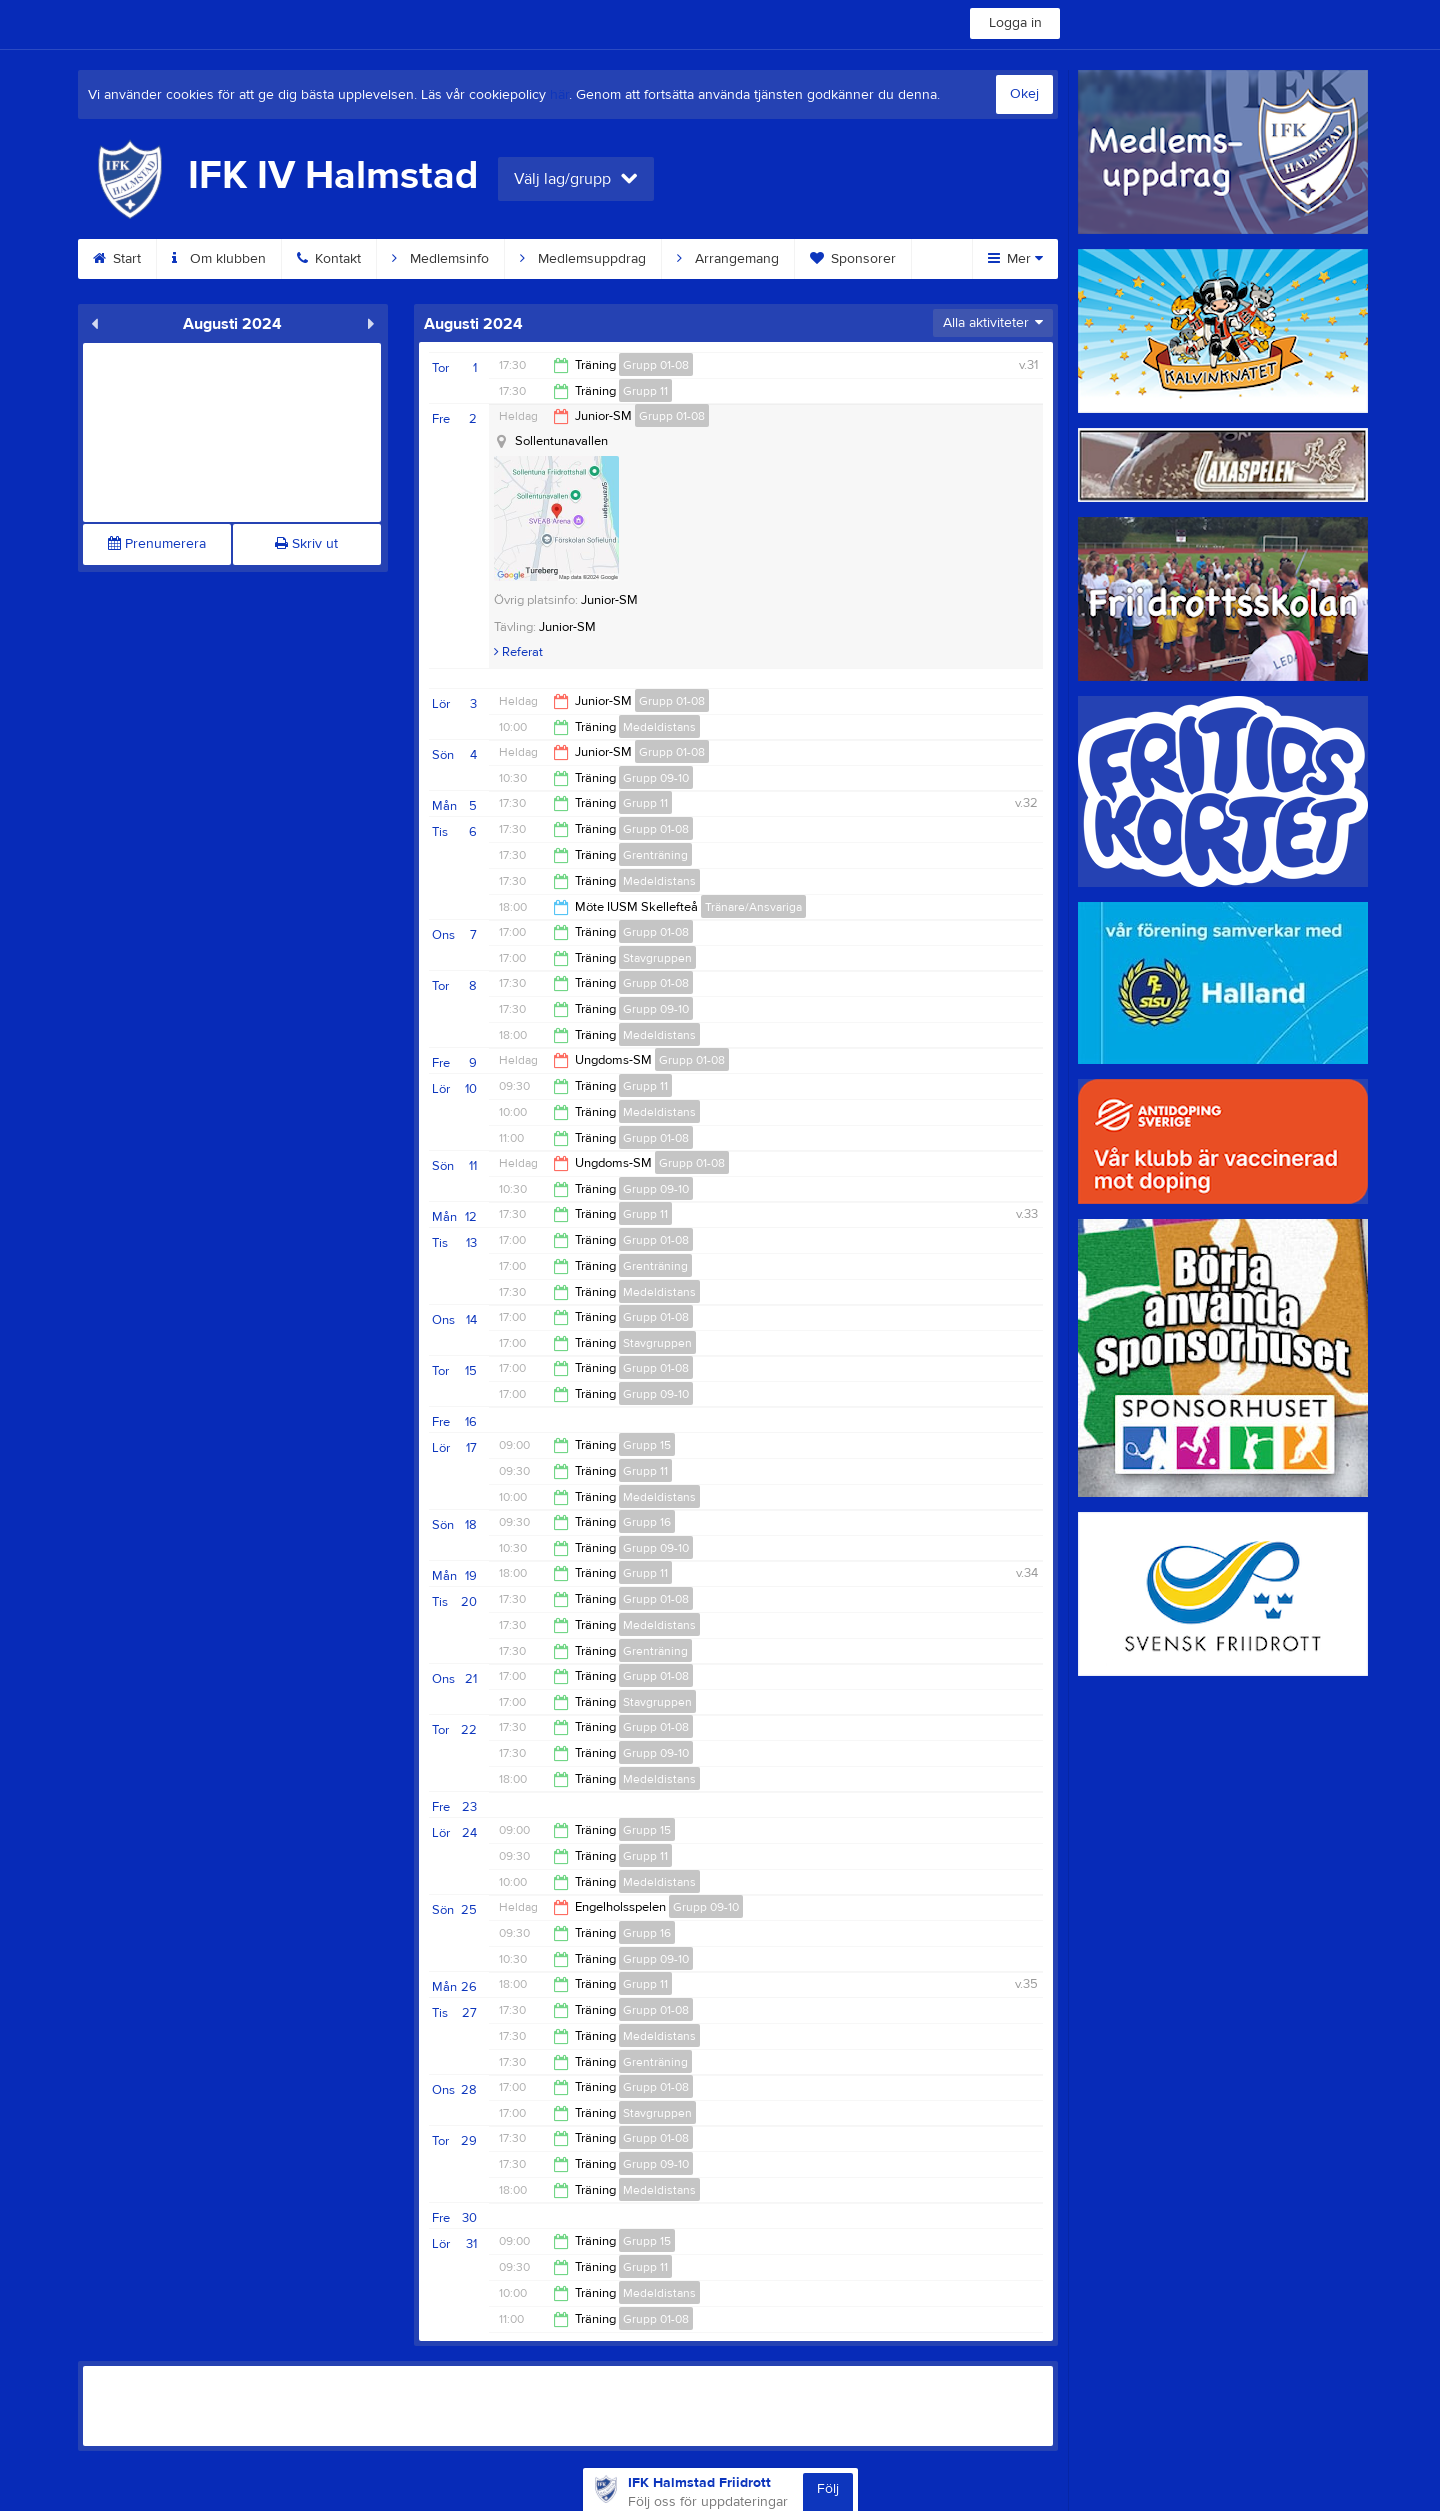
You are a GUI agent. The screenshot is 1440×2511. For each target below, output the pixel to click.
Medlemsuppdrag (583, 259)
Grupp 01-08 (656, 365)
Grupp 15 (647, 1445)
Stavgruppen (657, 958)
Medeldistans (659, 727)
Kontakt (329, 259)
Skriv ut (306, 544)
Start (117, 259)
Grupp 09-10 (656, 778)
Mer (1015, 259)
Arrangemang (728, 259)
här (559, 95)
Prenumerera (157, 544)
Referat (518, 652)
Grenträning (655, 855)
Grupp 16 (647, 1522)
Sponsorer (853, 259)
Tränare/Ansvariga (753, 907)
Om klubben (219, 259)
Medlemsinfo (440, 259)
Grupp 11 (645, 391)
